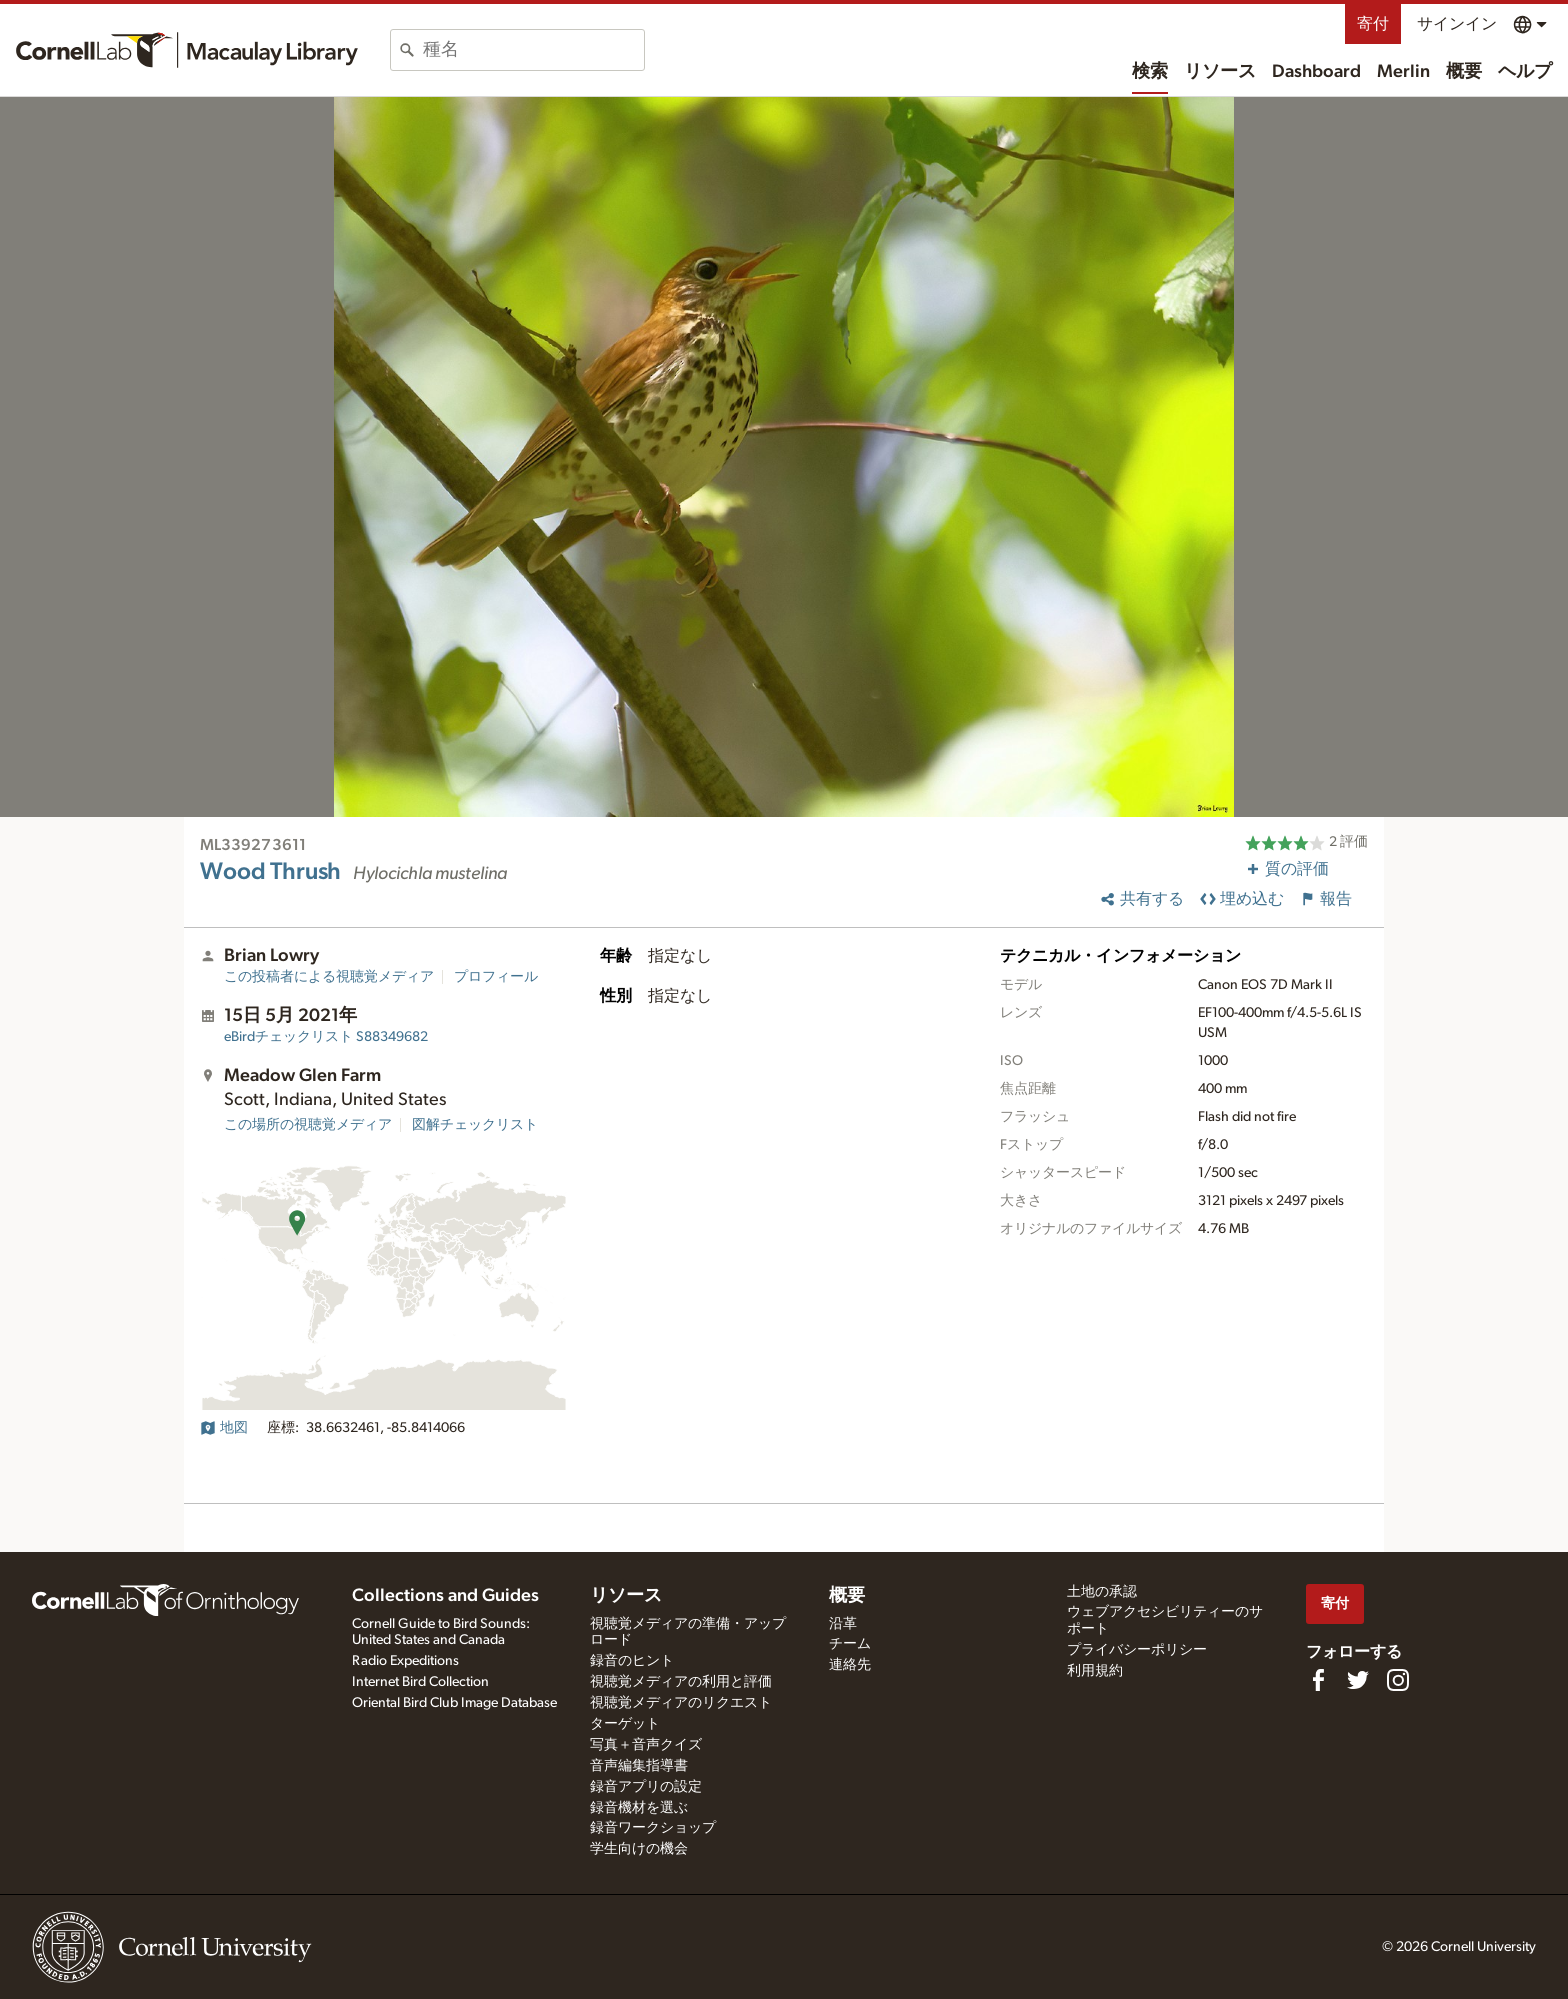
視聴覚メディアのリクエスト (681, 1703)
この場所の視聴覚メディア (308, 1125)
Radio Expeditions (405, 1661)
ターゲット (625, 1724)
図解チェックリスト (475, 1125)
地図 (224, 1428)
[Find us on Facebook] (1318, 1680)
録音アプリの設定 (646, 1787)
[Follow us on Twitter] (1358, 1680)
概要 (1464, 72)
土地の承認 (1102, 1592)
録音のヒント (632, 1661)
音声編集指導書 (639, 1766)
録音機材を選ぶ (639, 1808)
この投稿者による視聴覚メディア (329, 977)
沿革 (843, 1624)
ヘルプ (1525, 72)
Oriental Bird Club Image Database (454, 1703)
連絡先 (850, 1665)
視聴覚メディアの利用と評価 (681, 1682)
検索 (1150, 72)
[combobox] (533, 50)
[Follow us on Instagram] (1398, 1680)
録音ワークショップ (653, 1828)
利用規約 (1095, 1671)
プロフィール (496, 977)
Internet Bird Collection (420, 1682)
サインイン (1457, 24)
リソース (1220, 72)
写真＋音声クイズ (646, 1745)
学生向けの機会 (639, 1849)
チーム (850, 1644)
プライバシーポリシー (1137, 1650)
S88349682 (326, 1037)
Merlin (1403, 72)
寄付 (1373, 24)
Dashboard (1316, 72)
